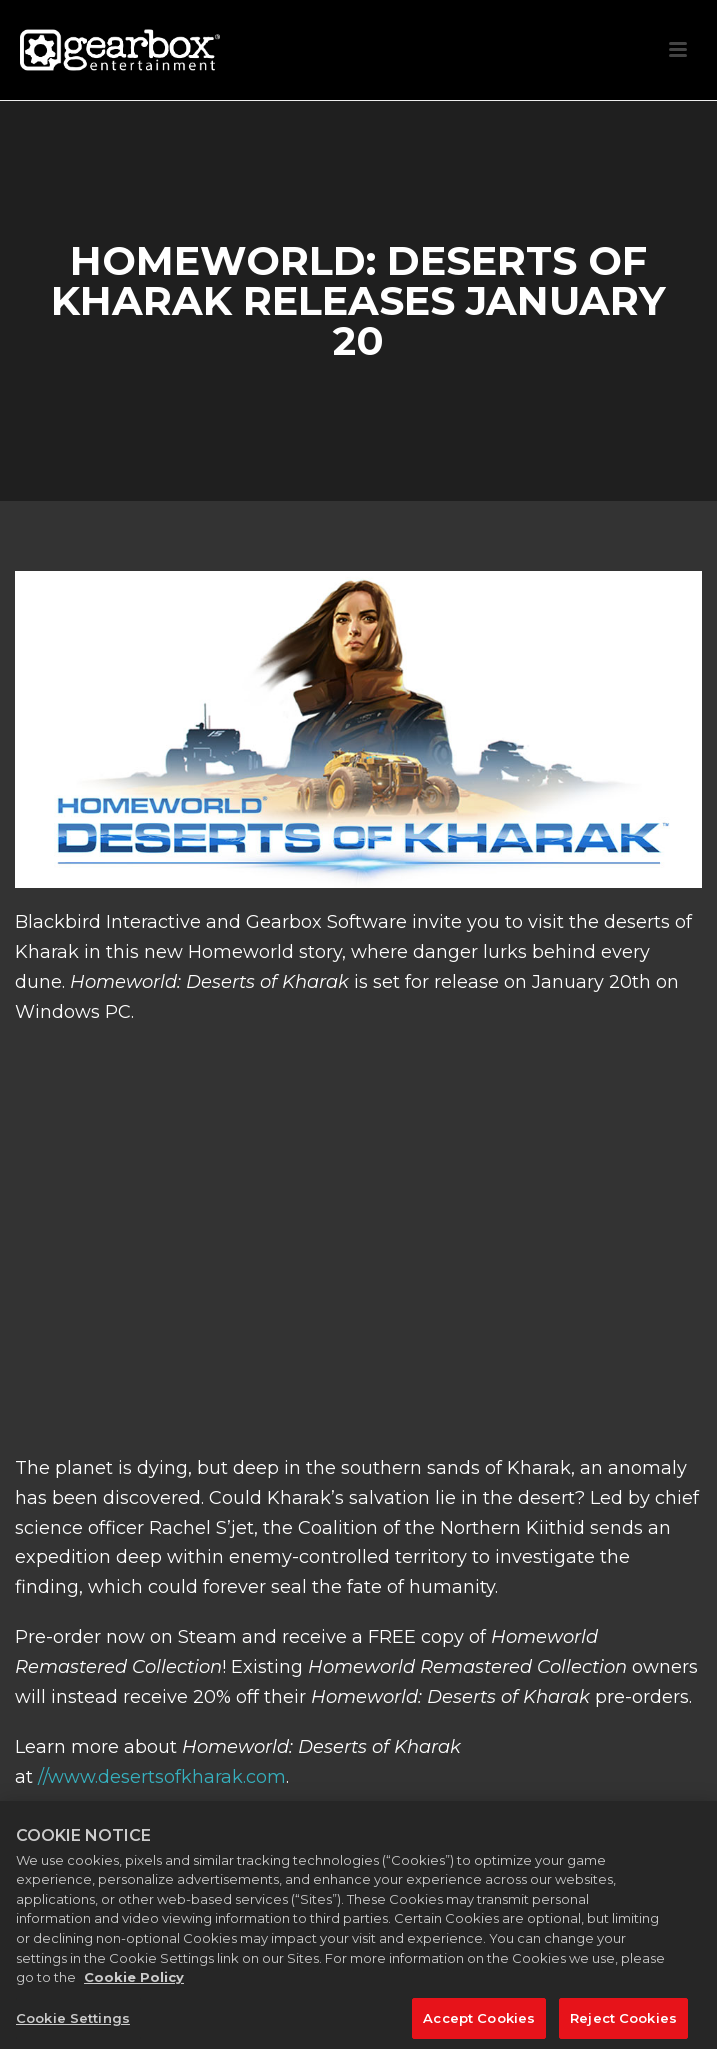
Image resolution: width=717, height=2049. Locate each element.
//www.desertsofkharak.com (162, 1777)
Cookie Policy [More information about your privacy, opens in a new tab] (134, 1982)
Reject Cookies (623, 2023)
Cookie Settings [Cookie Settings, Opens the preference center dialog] (73, 2023)
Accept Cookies (479, 2023)
